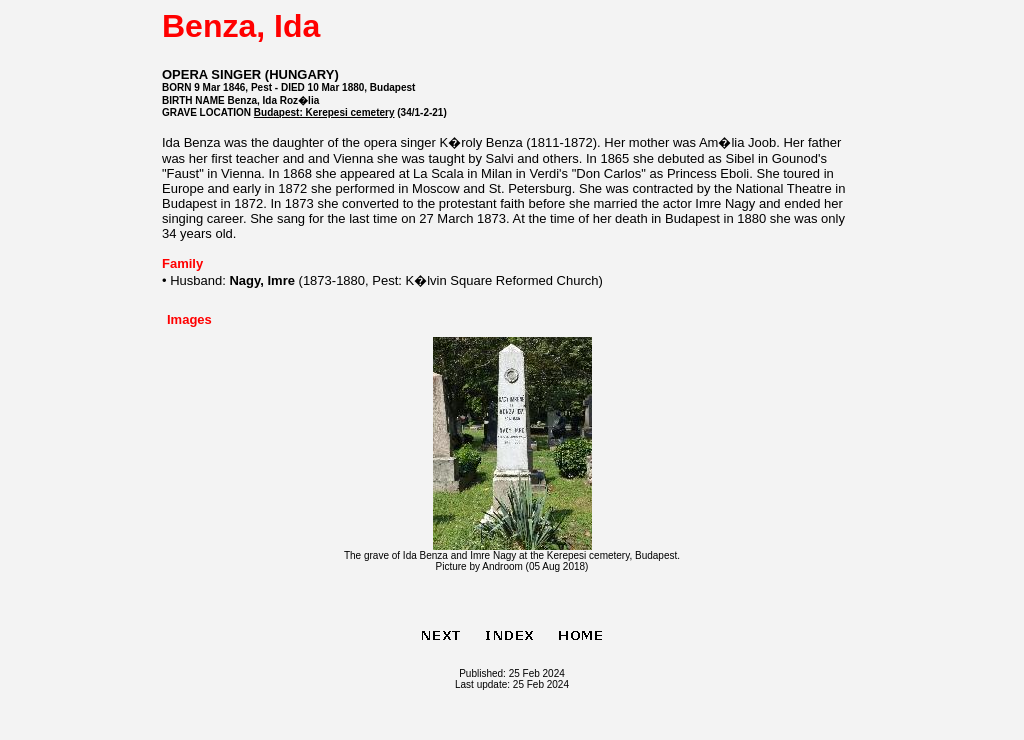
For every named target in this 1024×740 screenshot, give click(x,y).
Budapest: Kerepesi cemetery (324, 112)
